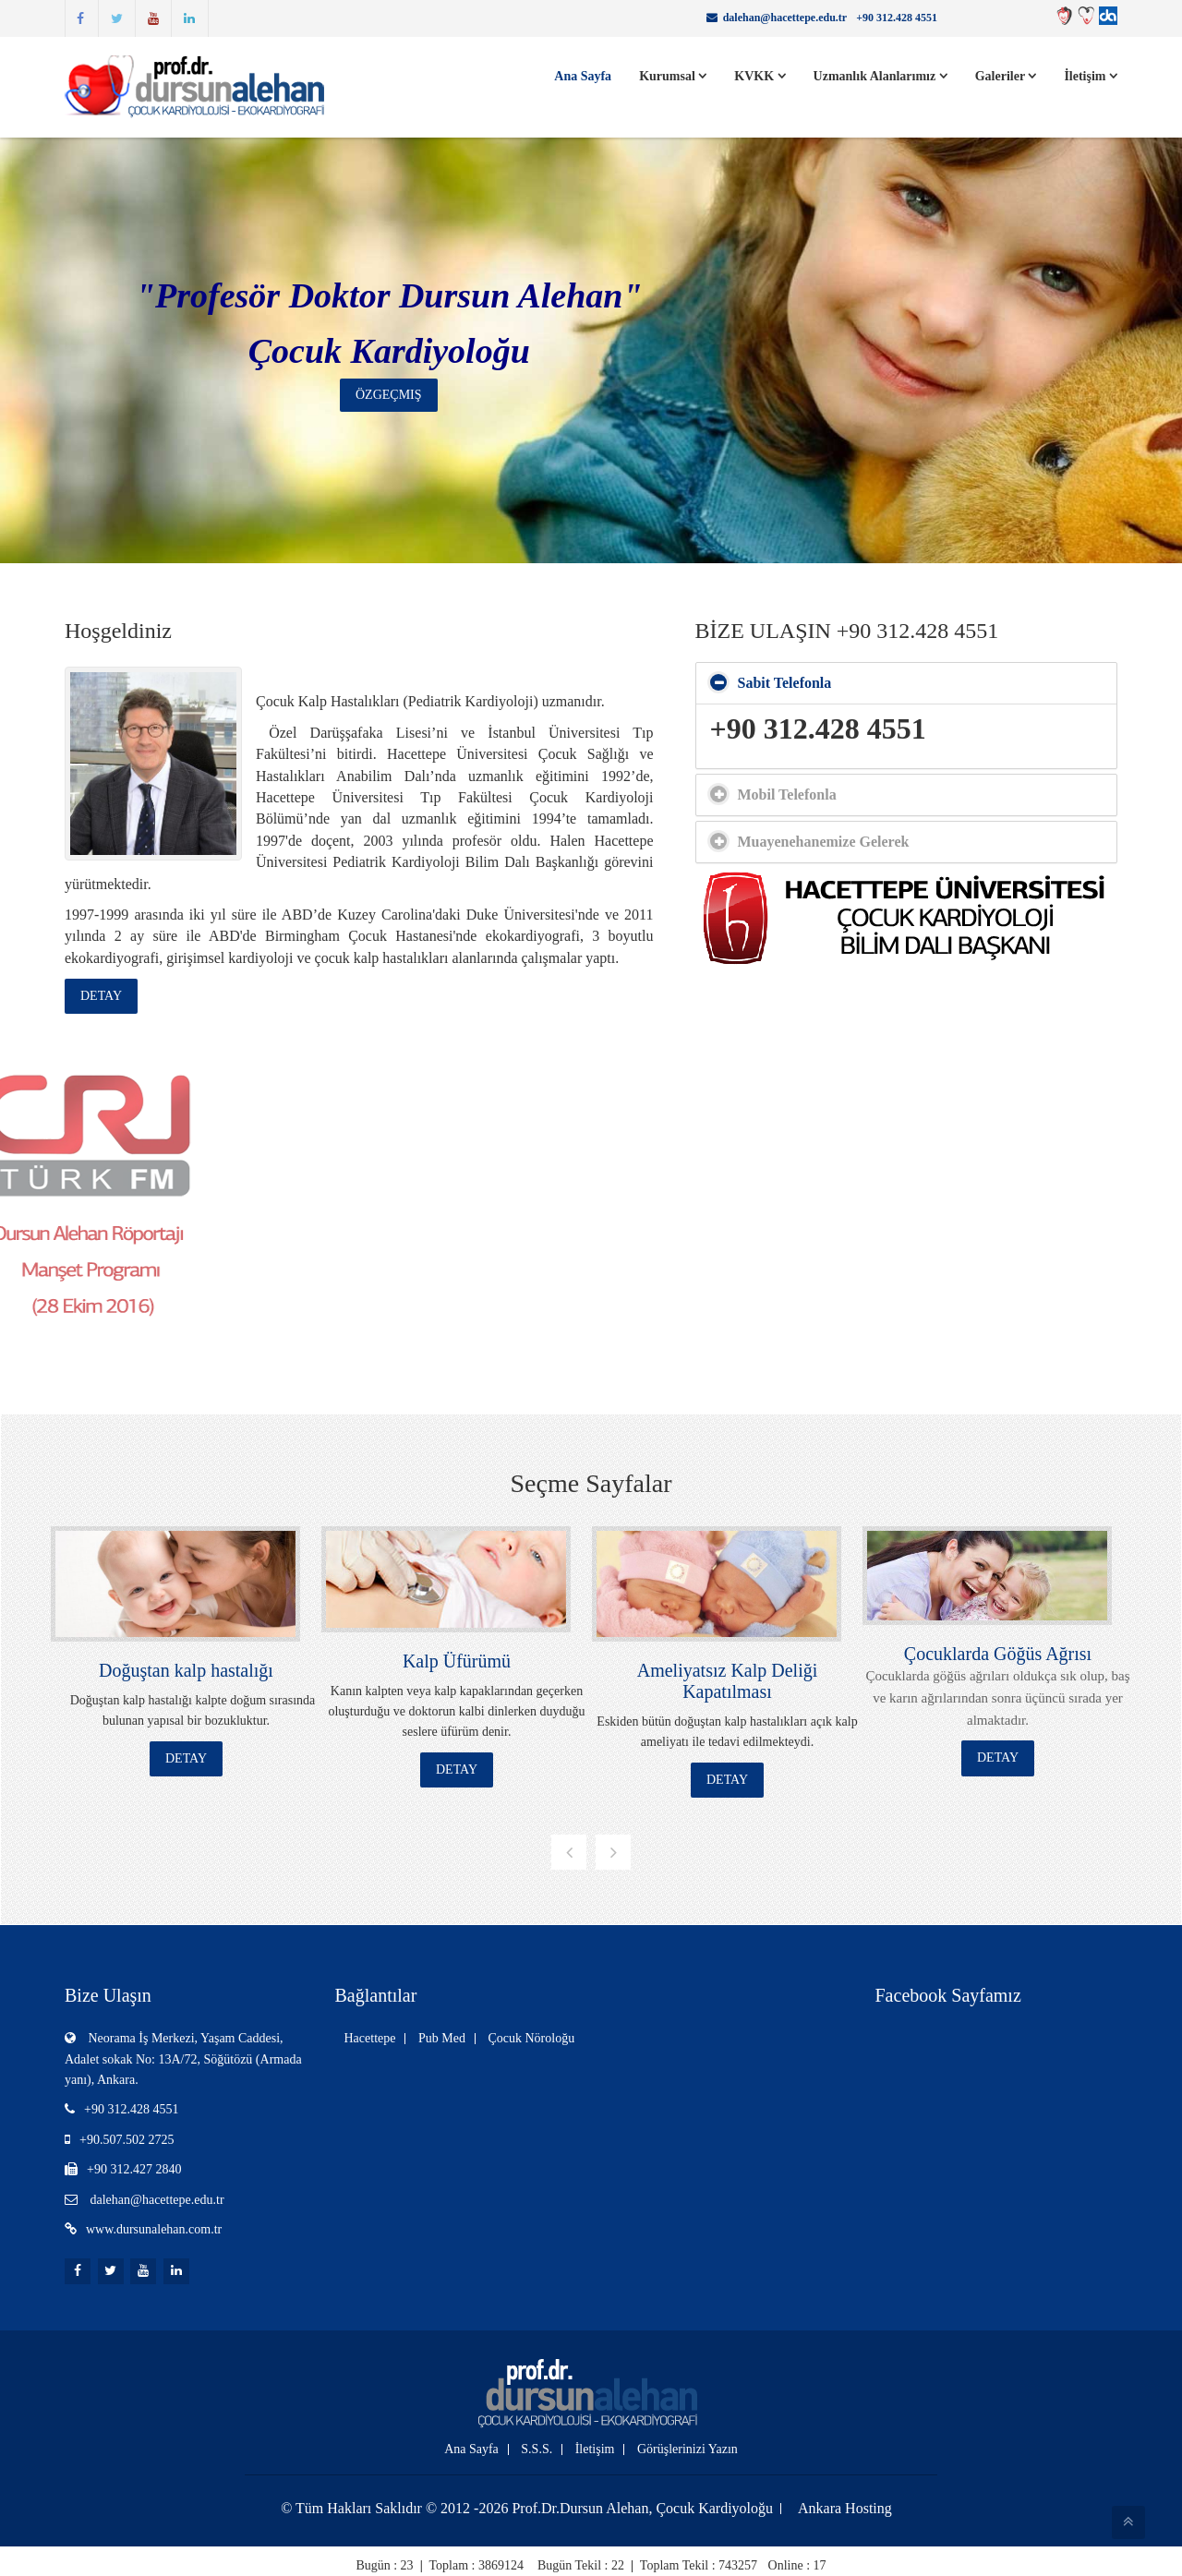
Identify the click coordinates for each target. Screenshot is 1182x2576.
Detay (101, 996)
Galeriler (1006, 76)
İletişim (1090, 76)
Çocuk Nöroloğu (531, 2038)
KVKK (759, 76)
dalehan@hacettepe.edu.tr (785, 17)
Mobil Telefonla (787, 794)
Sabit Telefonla (785, 683)
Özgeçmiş (389, 395)
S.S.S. (536, 2449)
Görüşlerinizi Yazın (687, 2449)
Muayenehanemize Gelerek (824, 841)
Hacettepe (370, 2038)
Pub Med (441, 2038)
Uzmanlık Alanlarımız (880, 76)
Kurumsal (672, 76)
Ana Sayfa (582, 76)
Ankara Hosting (845, 2508)
